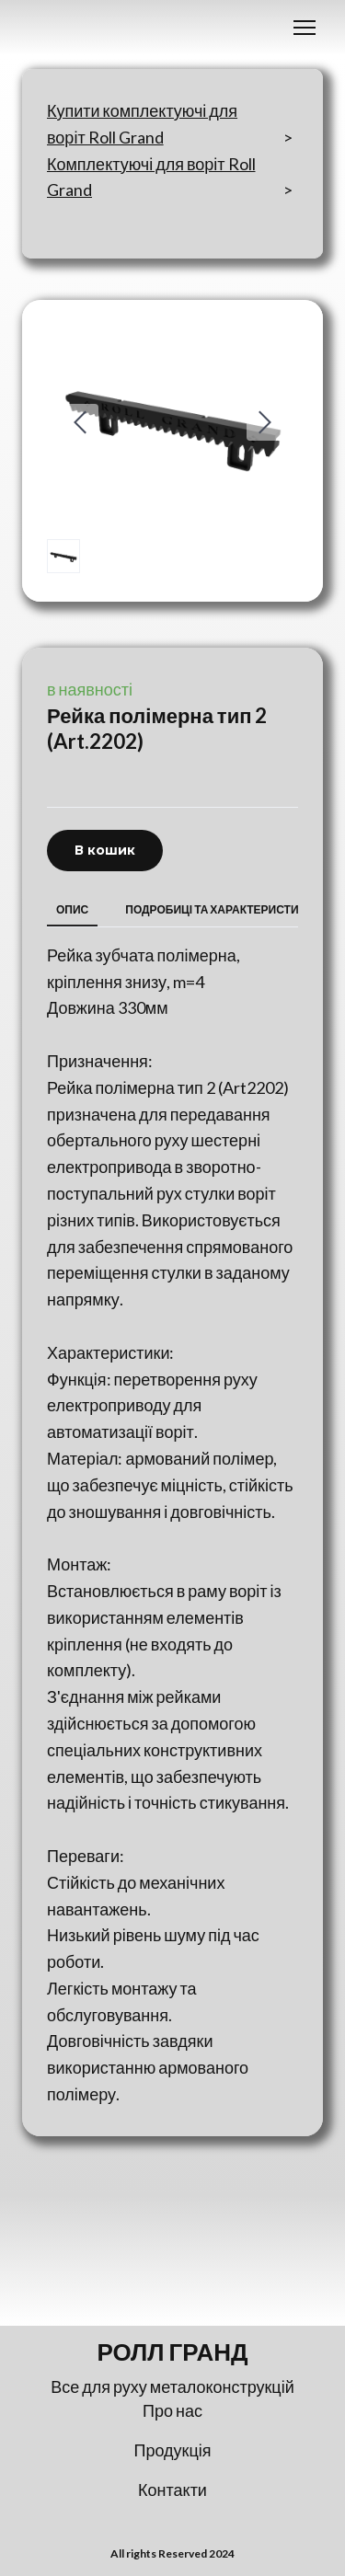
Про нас (172, 2410)
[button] (105, 850)
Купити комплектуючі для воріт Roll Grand (142, 123)
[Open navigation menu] (304, 27)
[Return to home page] (172, 2352)
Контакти (172, 2489)
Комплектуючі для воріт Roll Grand (151, 177)
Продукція (173, 2450)
